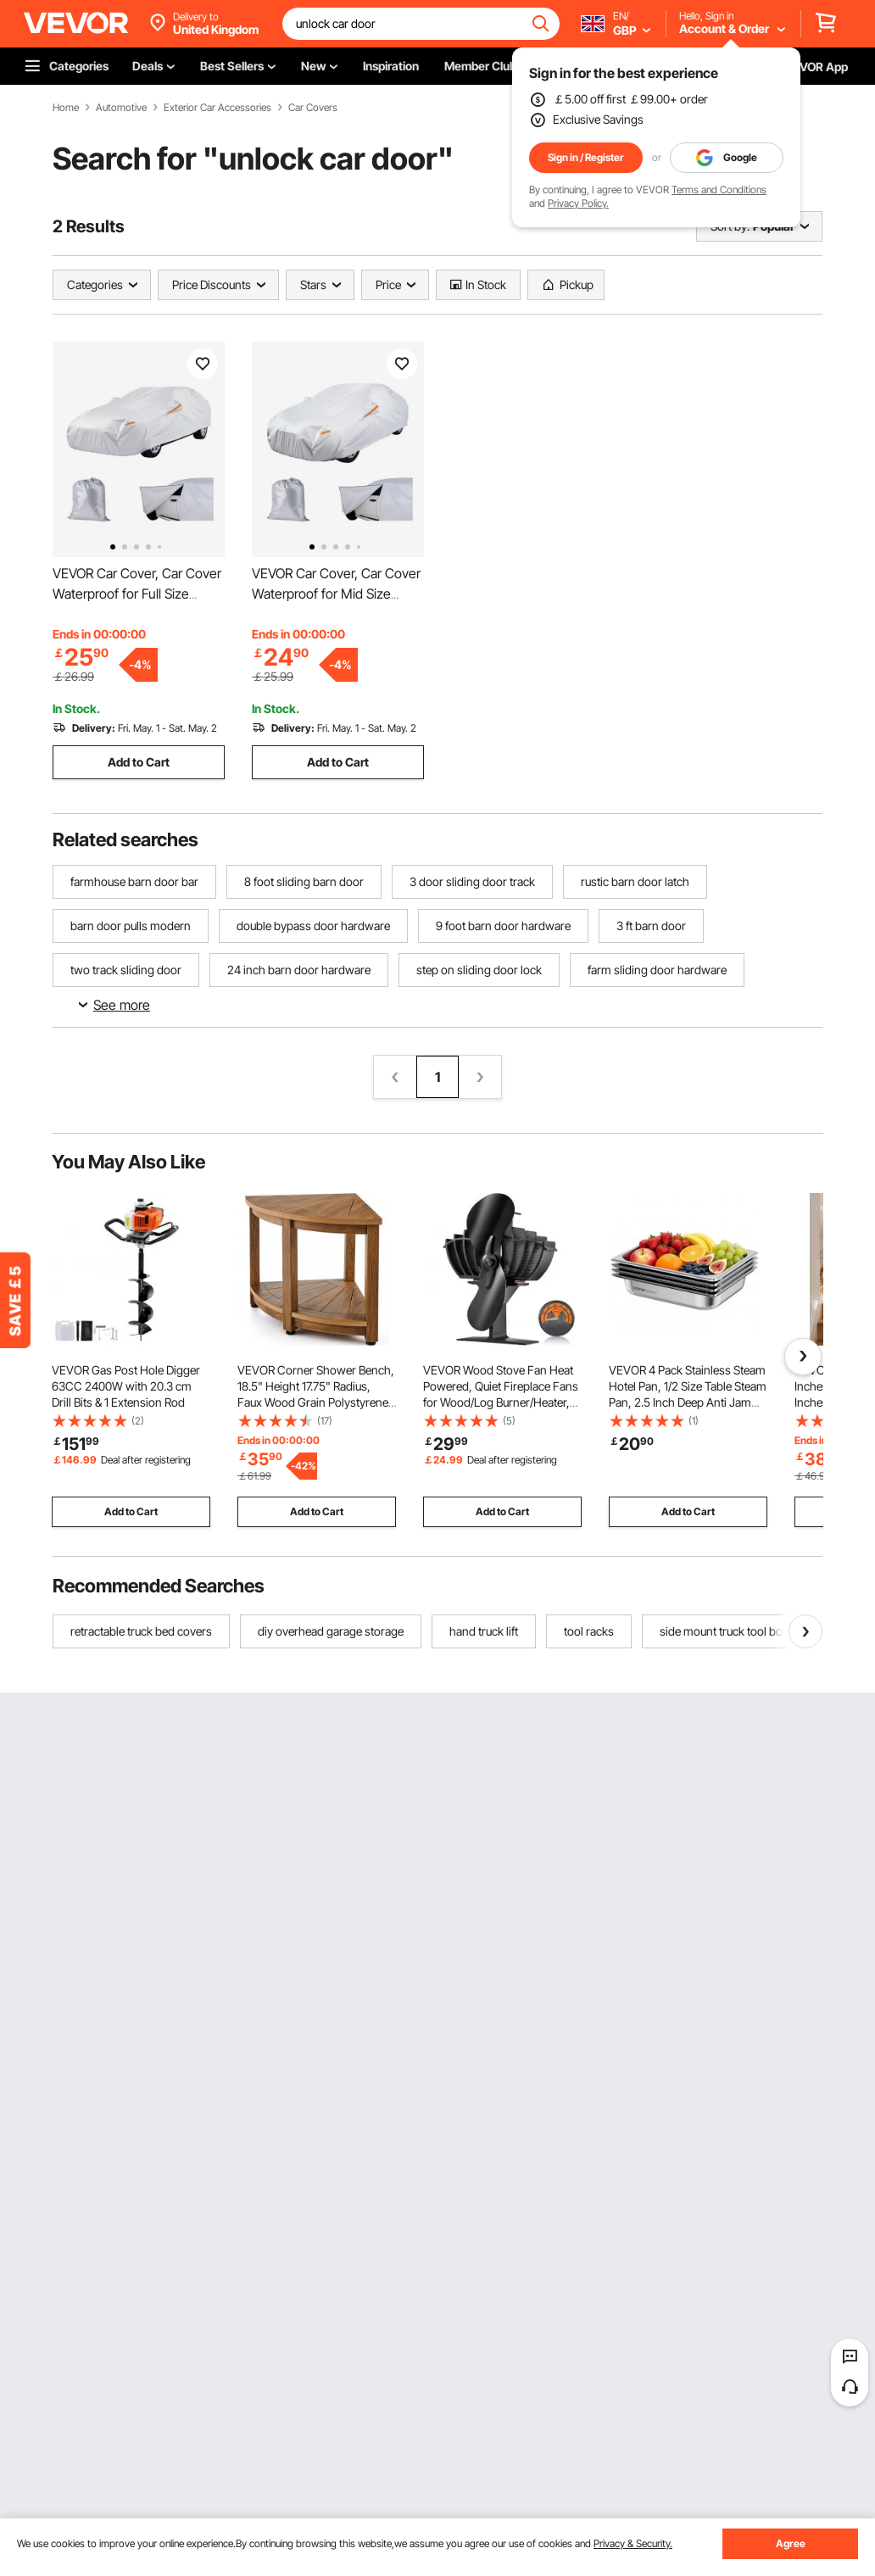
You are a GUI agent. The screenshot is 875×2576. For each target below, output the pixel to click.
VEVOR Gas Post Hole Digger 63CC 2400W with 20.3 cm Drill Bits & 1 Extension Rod (126, 1386)
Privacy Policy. (578, 203)
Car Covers (312, 108)
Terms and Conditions (719, 189)
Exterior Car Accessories (217, 108)
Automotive (121, 108)
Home (66, 108)
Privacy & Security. (633, 2543)
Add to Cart (139, 762)
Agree (790, 2543)
